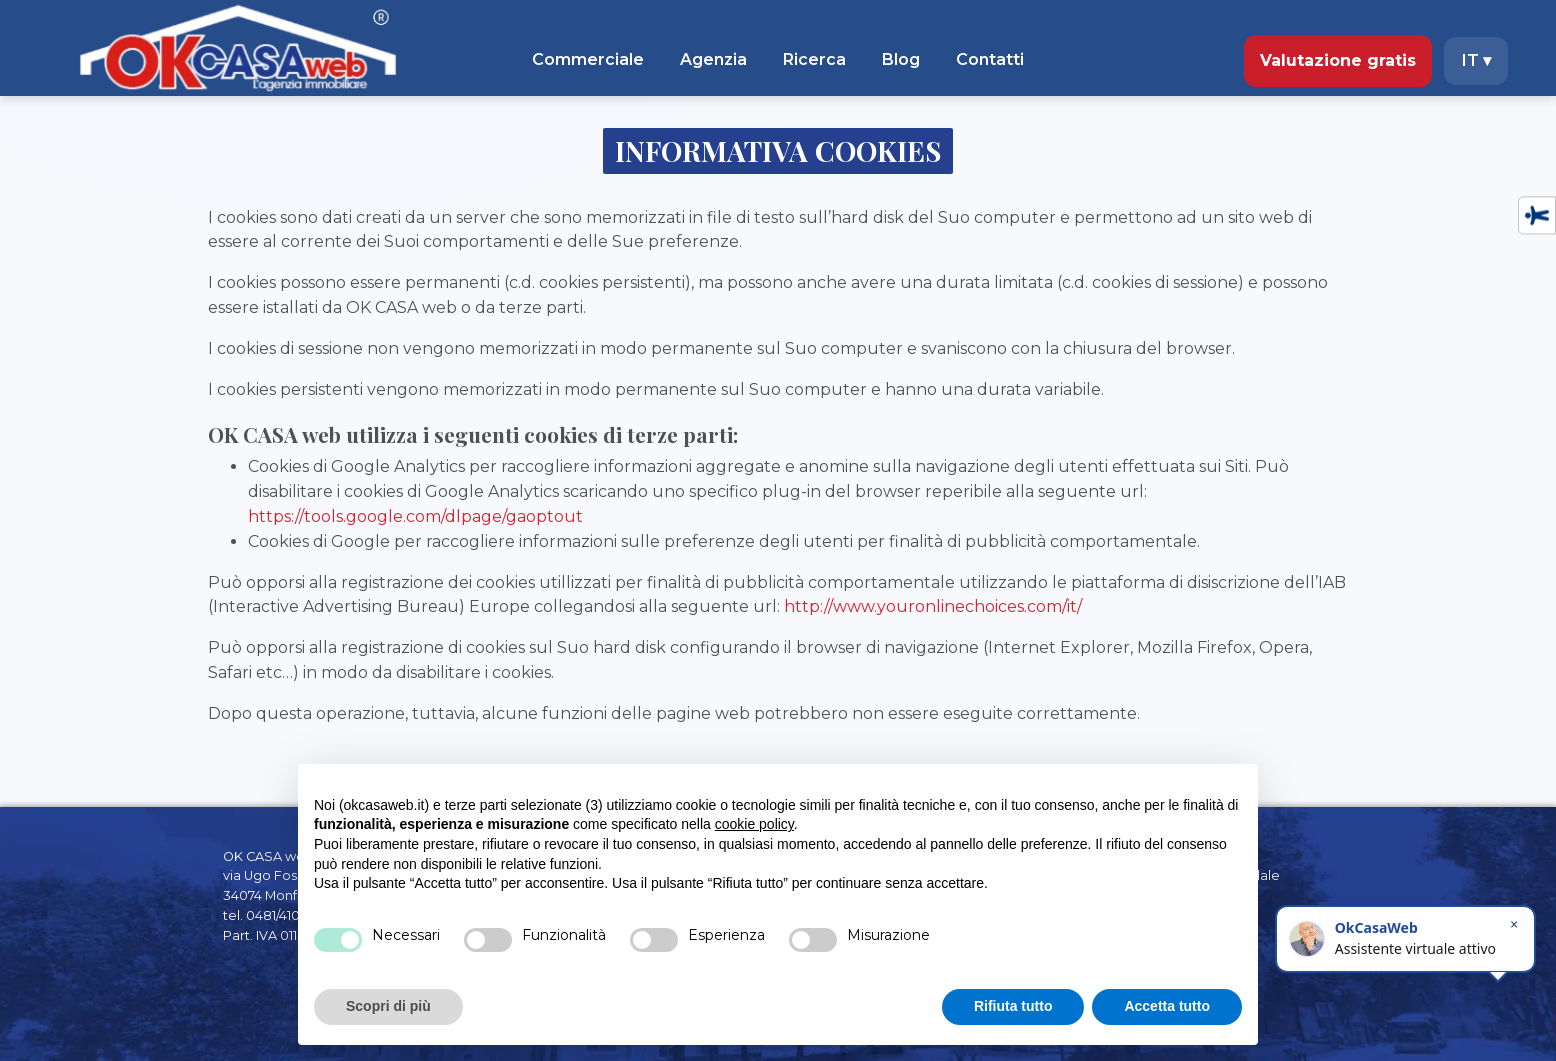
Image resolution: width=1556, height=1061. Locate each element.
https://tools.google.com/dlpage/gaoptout (415, 516)
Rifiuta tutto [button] (1013, 1006)
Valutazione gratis (1338, 60)
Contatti (990, 58)
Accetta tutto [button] (1167, 1006)
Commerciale (588, 58)
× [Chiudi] (1514, 925)
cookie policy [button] (754, 824)
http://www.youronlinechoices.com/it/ (933, 606)
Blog (901, 58)
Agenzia (713, 58)
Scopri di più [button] (388, 1006)
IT (1476, 60)
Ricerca (814, 58)
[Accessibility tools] (1537, 215)
